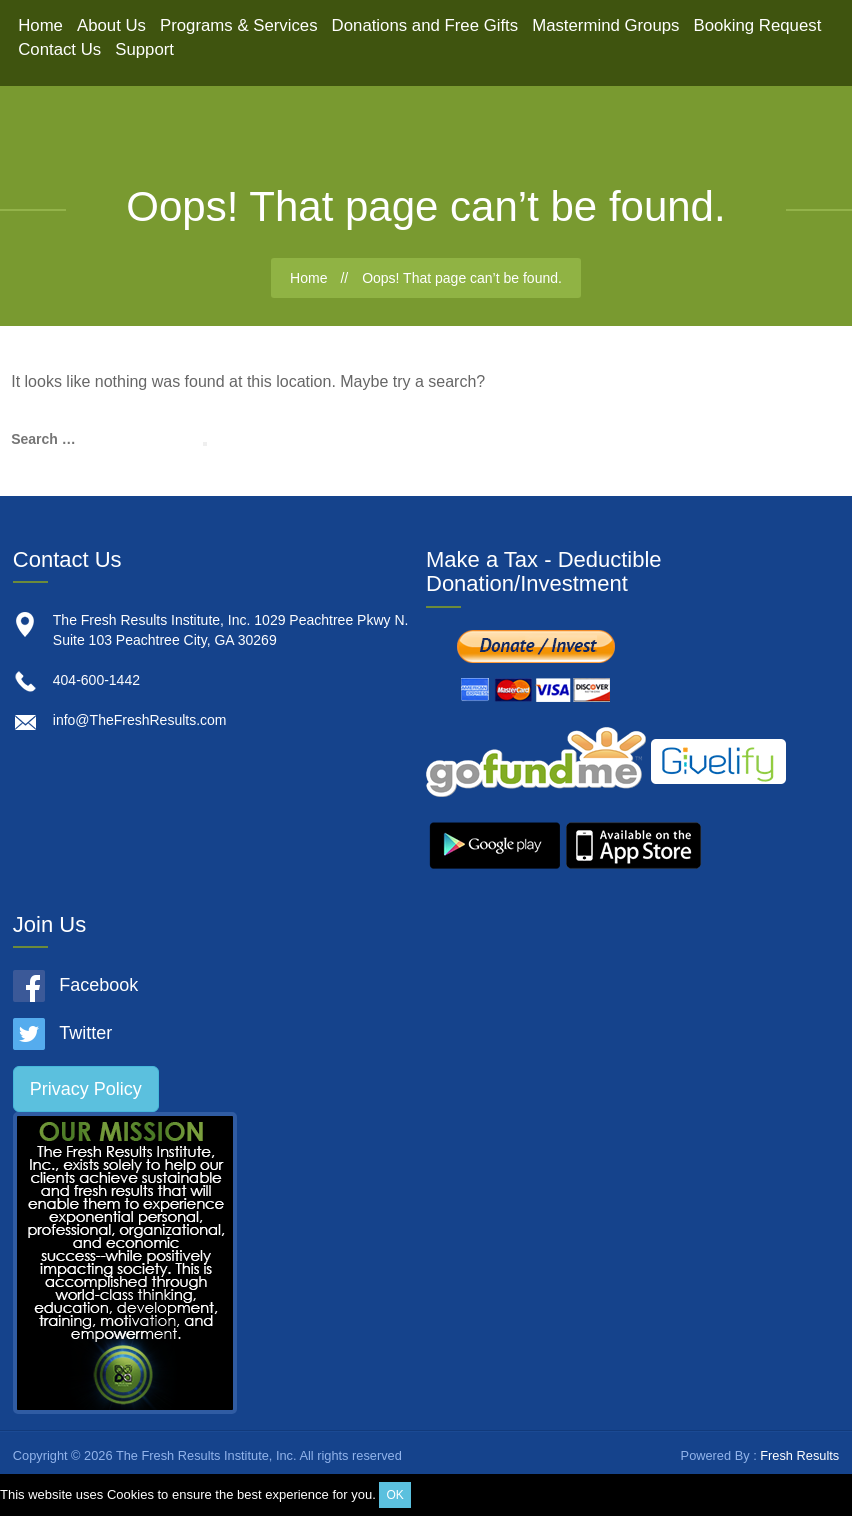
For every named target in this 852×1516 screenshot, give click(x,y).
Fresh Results (799, 1455)
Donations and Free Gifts (425, 25)
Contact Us (59, 49)
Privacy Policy (86, 1089)
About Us (111, 25)
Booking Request (758, 25)
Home (40, 25)
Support (144, 49)
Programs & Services (239, 25)
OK (394, 1495)
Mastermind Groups (605, 25)
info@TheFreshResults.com (140, 720)
